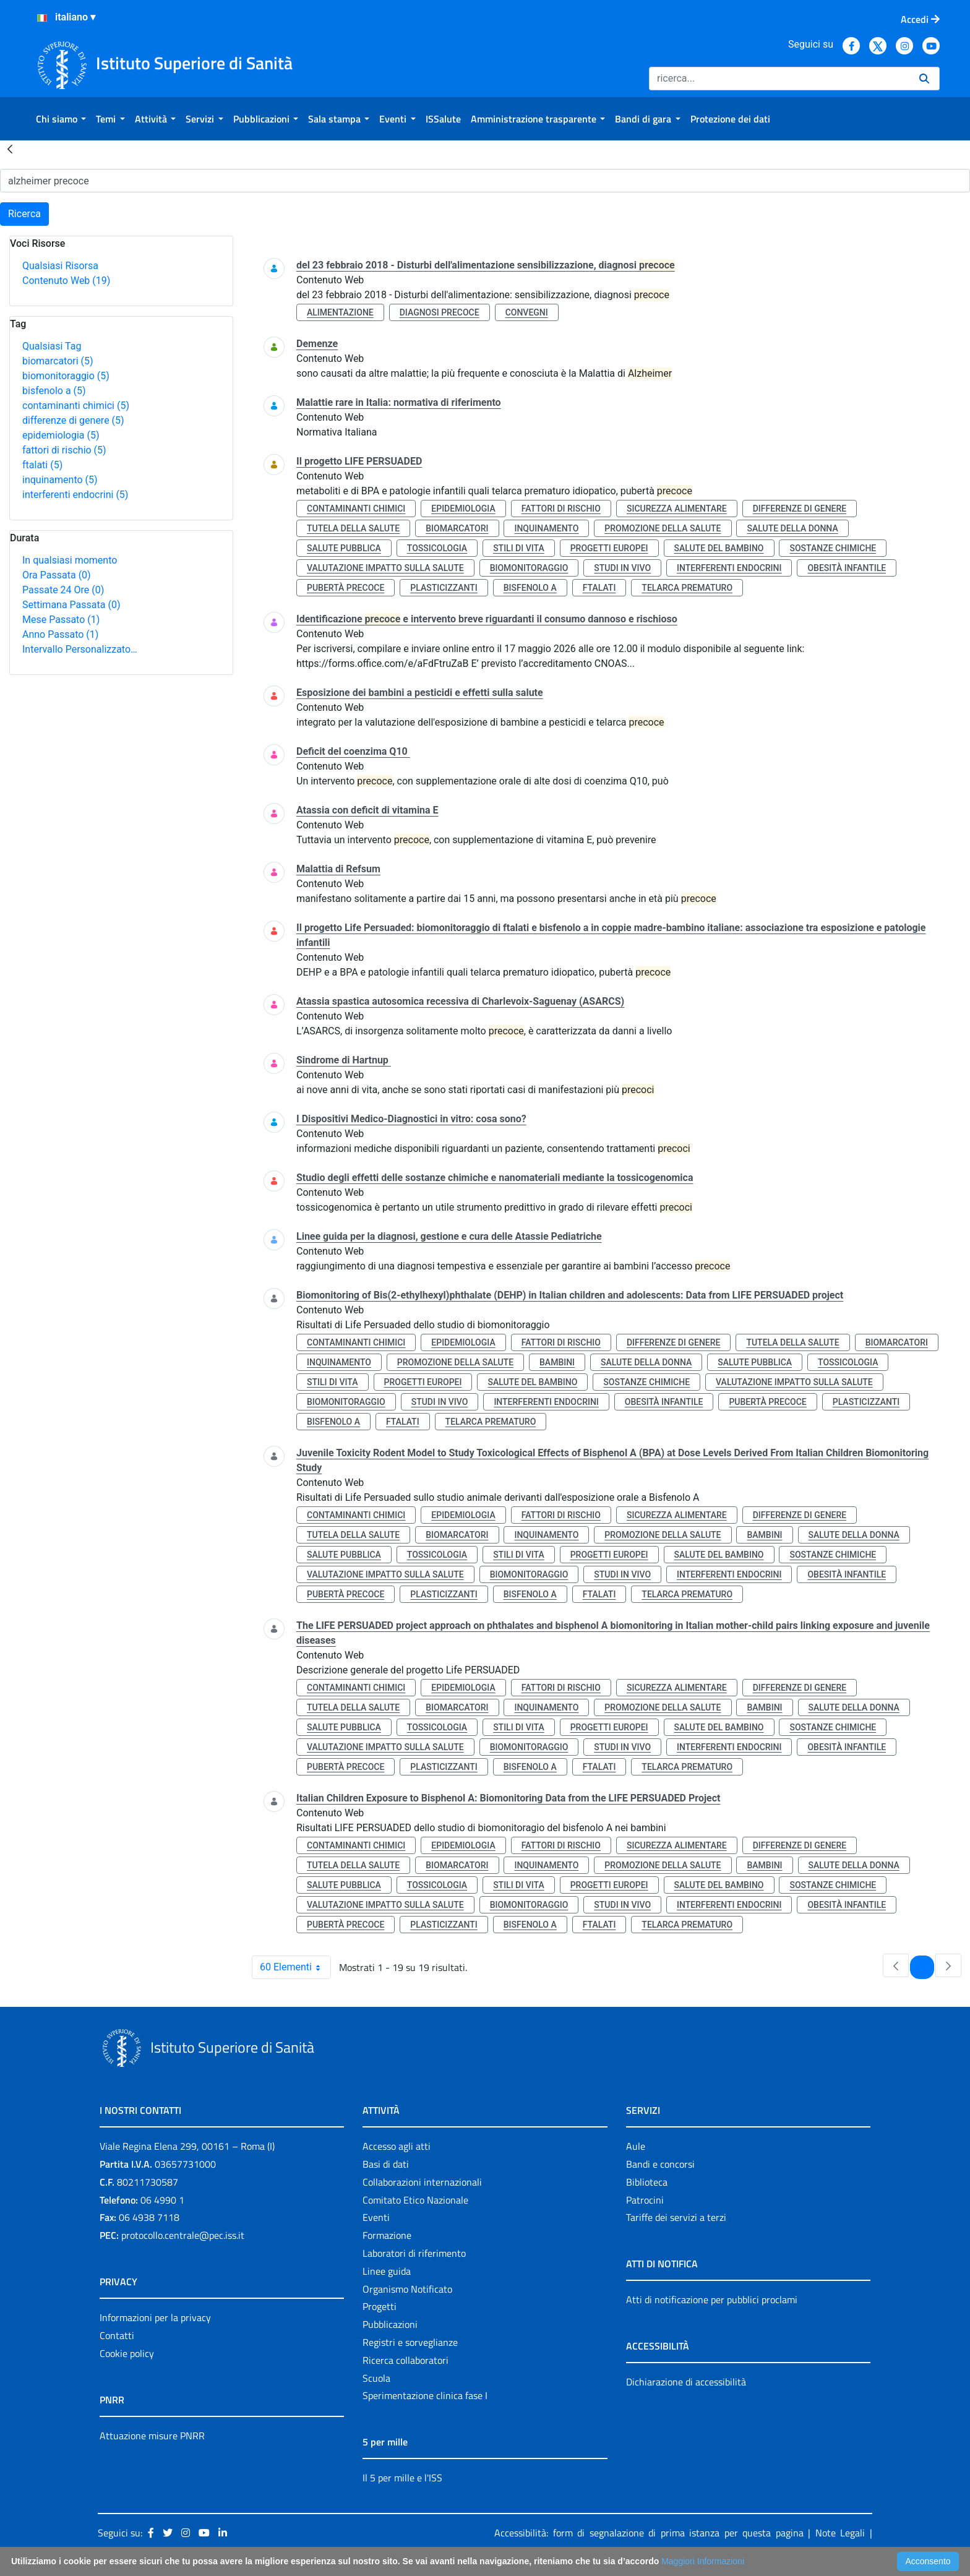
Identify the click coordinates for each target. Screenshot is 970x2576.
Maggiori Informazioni (702, 2561)
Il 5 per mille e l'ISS (402, 2477)
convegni (526, 312)
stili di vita (518, 548)
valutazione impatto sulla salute (385, 568)
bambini (557, 1362)
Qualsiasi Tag (51, 346)
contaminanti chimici (75, 405)
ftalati (42, 465)
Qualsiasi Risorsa (60, 266)
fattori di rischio (64, 450)
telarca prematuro (687, 588)
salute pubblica (344, 548)
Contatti (117, 2335)
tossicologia (437, 548)
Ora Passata (56, 575)
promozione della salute (662, 528)
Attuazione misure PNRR (152, 2435)
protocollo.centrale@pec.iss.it (182, 2235)
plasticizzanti (443, 588)
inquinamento (60, 480)
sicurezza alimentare (677, 508)
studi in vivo (622, 568)
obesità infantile (846, 568)
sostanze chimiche (832, 548)
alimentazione (340, 312)
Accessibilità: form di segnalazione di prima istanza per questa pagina (649, 2532)
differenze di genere (73, 420)
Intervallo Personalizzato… (79, 649)
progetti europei (609, 548)
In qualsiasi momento (69, 560)
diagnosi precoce (439, 312)
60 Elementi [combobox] (295, 1967)
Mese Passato (61, 619)
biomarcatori (57, 361)
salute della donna (792, 528)
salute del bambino (719, 548)
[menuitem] (61, 118)
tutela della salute (353, 528)
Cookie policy (127, 2353)
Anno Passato (60, 634)
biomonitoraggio (65, 376)
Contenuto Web (66, 280)
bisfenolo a (54, 391)
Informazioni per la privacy (155, 2317)
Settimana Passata (71, 605)
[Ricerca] (779, 78)
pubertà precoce (345, 588)
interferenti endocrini (75, 494)
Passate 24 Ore (63, 590)
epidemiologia (61, 435)
